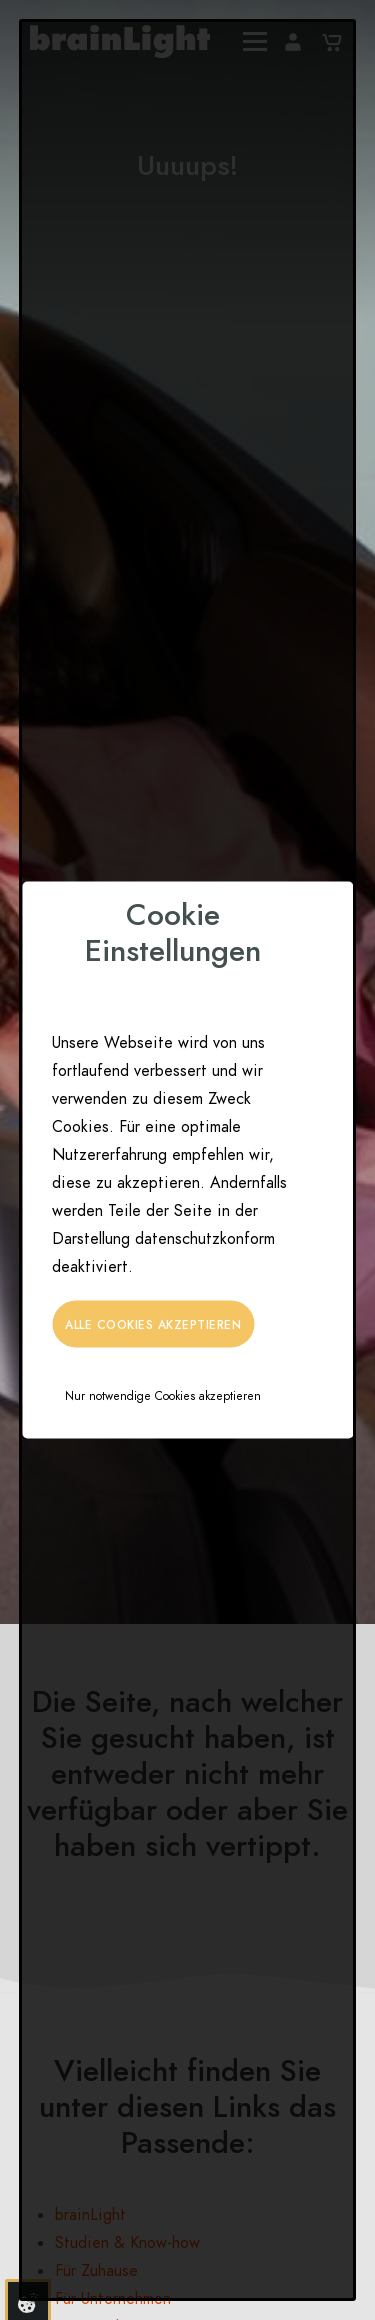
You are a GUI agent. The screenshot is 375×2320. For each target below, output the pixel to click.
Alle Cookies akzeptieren (153, 1325)
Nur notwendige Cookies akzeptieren (163, 1396)
